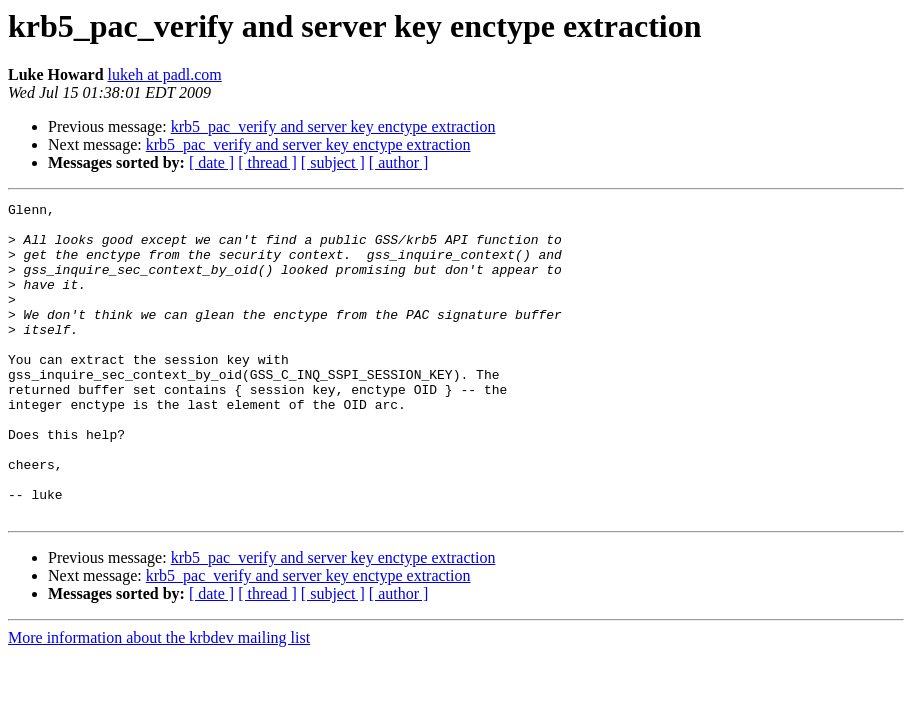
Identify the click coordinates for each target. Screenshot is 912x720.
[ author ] (399, 162)
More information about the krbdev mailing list (159, 700)
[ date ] (211, 162)
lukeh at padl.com (165, 74)
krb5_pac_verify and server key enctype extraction (333, 126)
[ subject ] (333, 162)
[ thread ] (267, 162)
